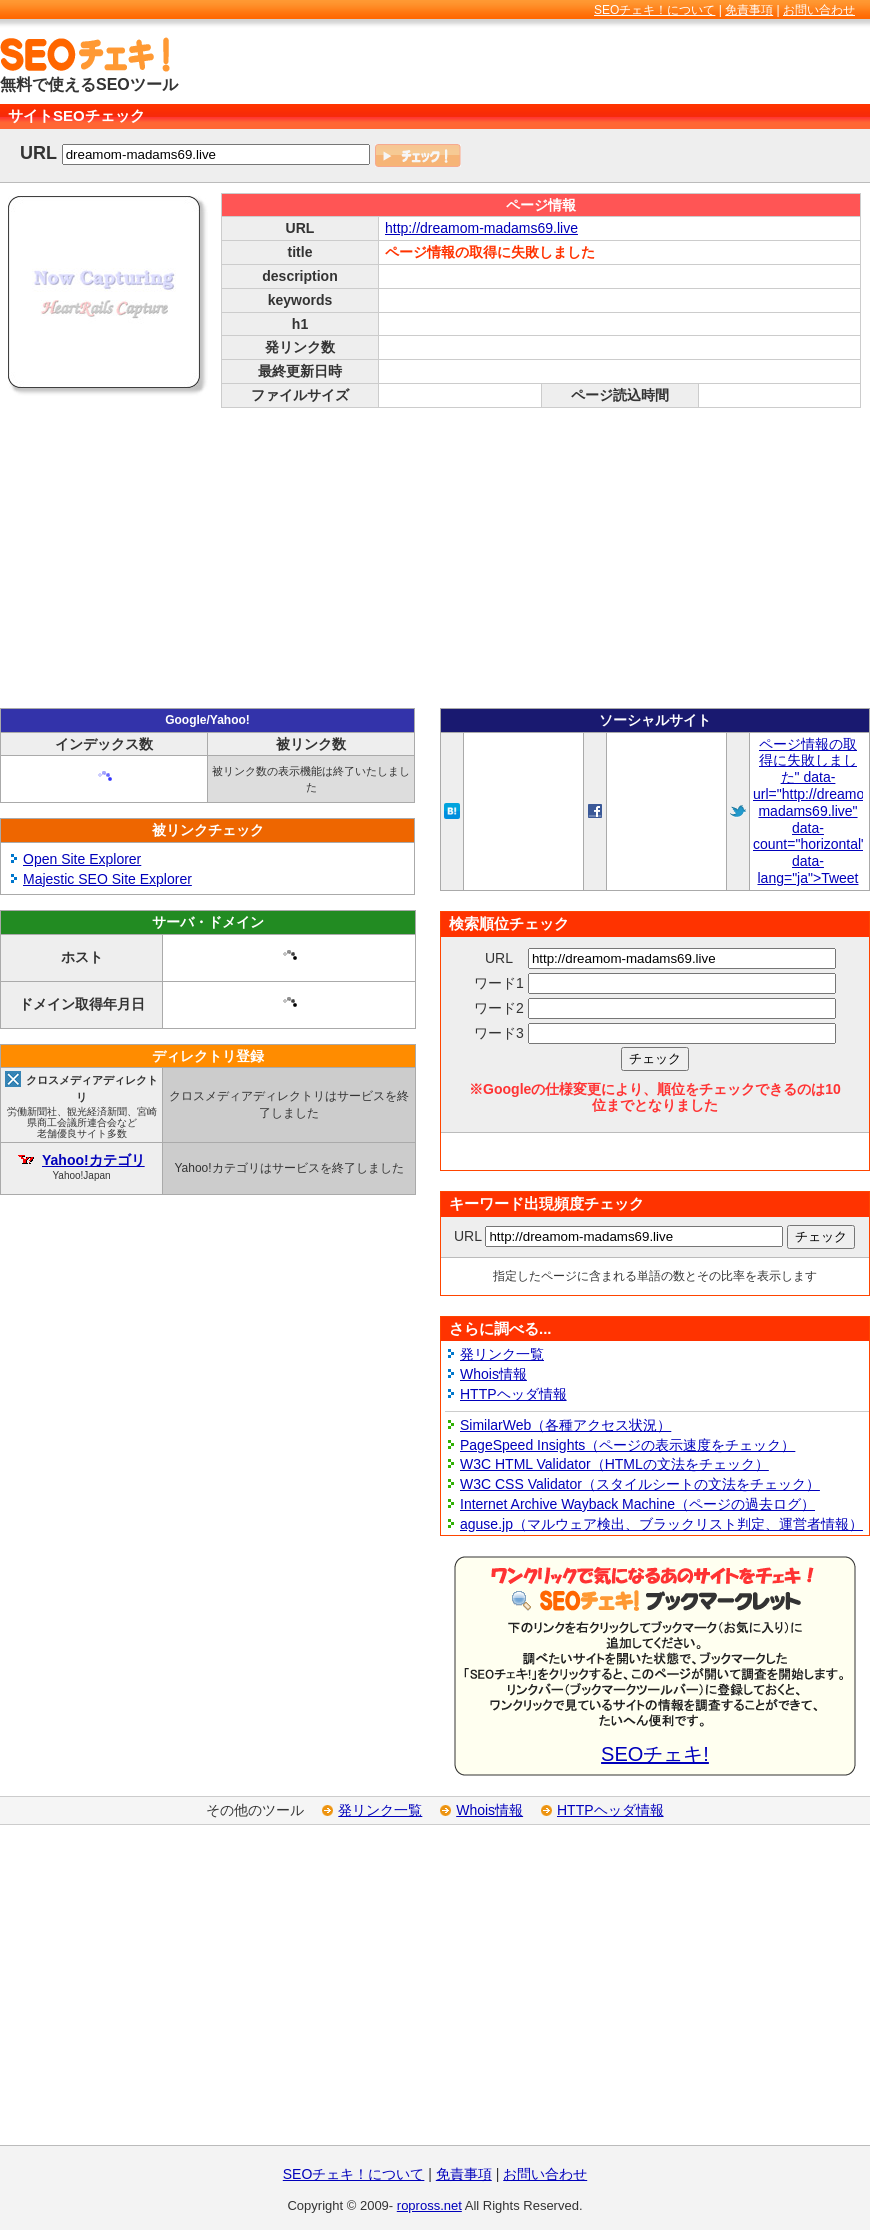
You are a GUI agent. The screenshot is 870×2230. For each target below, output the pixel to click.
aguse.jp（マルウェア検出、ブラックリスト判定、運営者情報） (661, 1524)
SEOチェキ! (655, 1754)
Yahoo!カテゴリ (93, 1160)
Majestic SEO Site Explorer (107, 879)
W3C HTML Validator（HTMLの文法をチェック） (614, 1464)
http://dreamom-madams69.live (481, 228)
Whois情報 (493, 1374)
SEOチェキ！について (654, 10)
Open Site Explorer (82, 859)
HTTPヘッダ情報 (513, 1394)
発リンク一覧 (502, 1354)
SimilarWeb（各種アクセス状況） (565, 1425)
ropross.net (429, 2205)
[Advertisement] (435, 558)
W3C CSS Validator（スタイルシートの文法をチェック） (640, 1484)
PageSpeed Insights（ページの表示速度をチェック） (627, 1445)
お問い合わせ (819, 10)
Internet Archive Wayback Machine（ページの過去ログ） (637, 1504)
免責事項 (749, 10)
